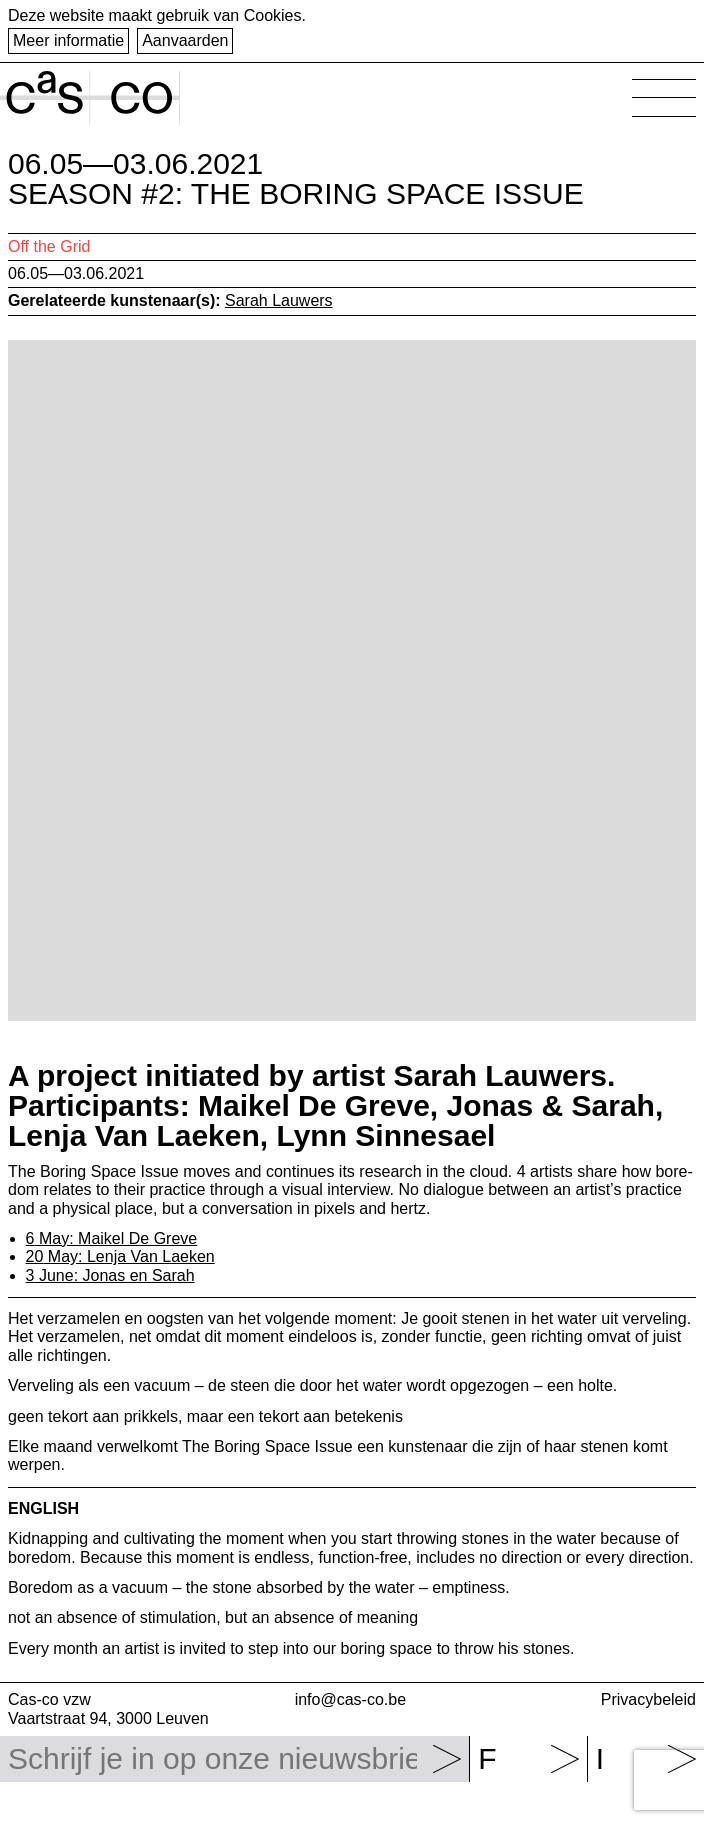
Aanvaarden (185, 40)
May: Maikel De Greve (112, 1238)
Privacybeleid (648, 1699)
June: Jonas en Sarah (110, 1275)
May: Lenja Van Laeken (120, 1256)
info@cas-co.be (350, 1699)
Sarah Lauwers (279, 300)
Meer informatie (68, 40)
